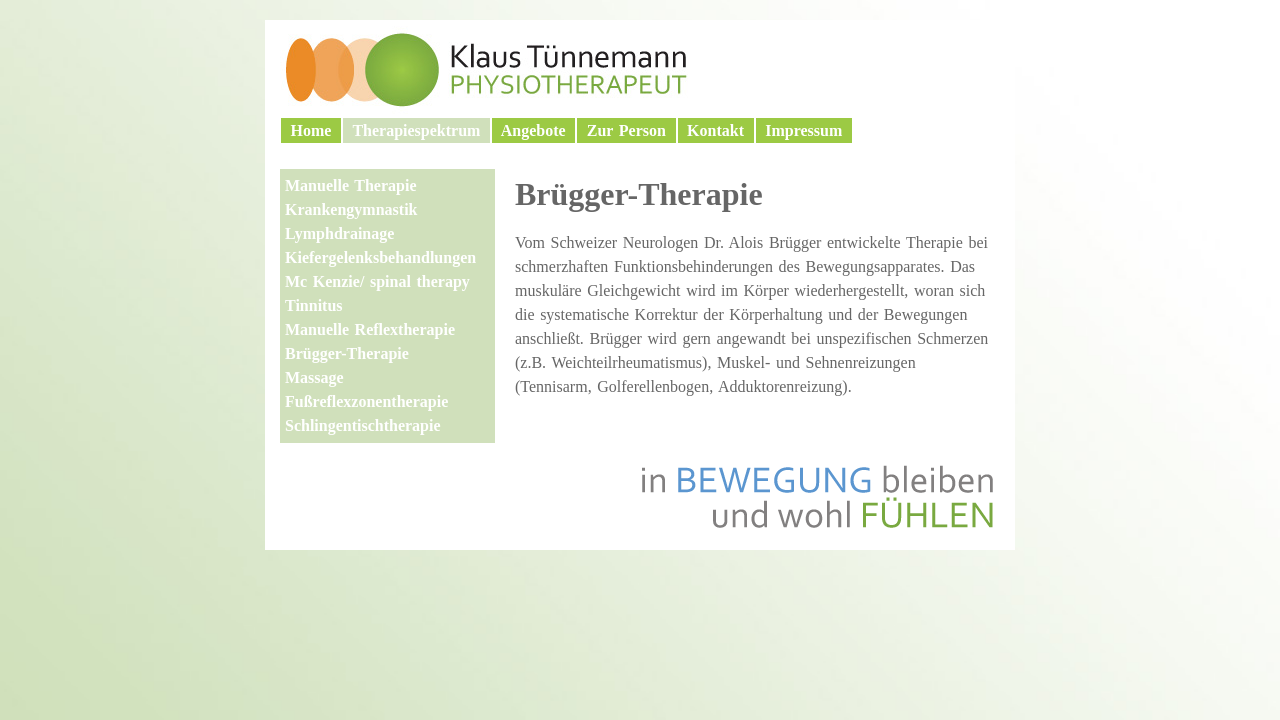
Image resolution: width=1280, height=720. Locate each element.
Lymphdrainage (339, 233)
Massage (314, 377)
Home (311, 130)
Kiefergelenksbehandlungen (380, 257)
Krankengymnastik (351, 209)
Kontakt (716, 130)
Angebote (533, 130)
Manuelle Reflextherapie (370, 329)
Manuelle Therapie (351, 185)
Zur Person (626, 130)
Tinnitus (314, 305)
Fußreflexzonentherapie (366, 401)
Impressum (804, 130)
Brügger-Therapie (347, 353)
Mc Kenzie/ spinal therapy (377, 281)
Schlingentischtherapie (363, 425)
